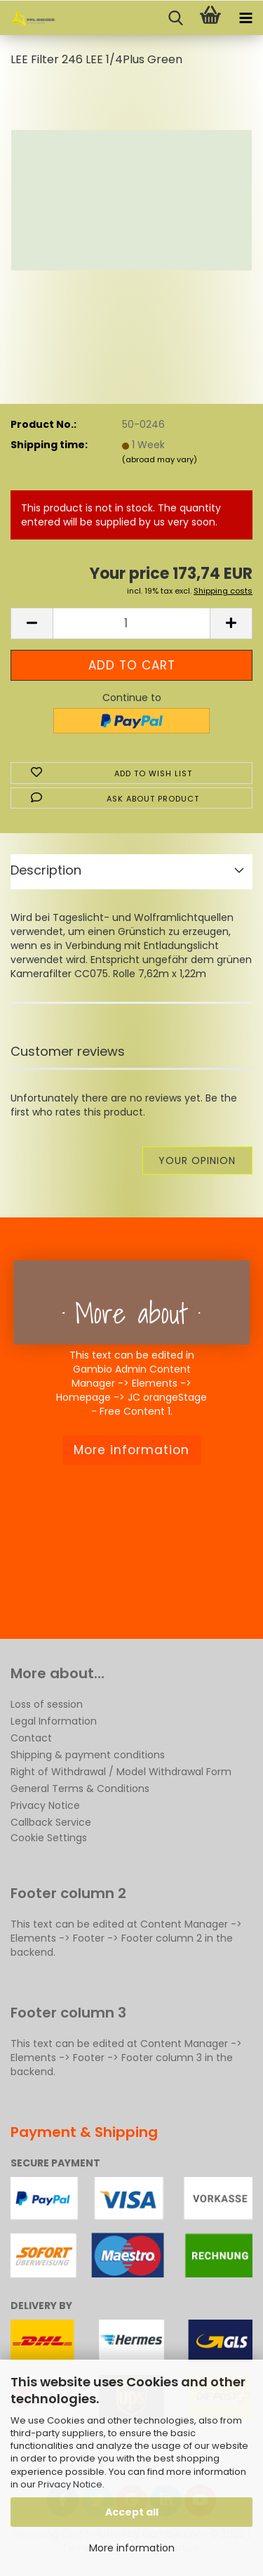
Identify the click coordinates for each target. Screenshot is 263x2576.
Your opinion (197, 1160)
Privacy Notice (70, 2484)
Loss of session (47, 1704)
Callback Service (51, 1822)
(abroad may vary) (159, 459)
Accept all (132, 2512)
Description (46, 870)
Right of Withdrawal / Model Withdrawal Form (121, 1772)
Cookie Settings (49, 1838)
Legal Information (54, 1721)
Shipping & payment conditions (88, 1755)
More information (132, 2548)
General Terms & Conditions (80, 1788)
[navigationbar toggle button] (245, 18)
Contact (31, 1738)
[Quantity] (131, 623)
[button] (32, 623)
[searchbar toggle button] (175, 18)
